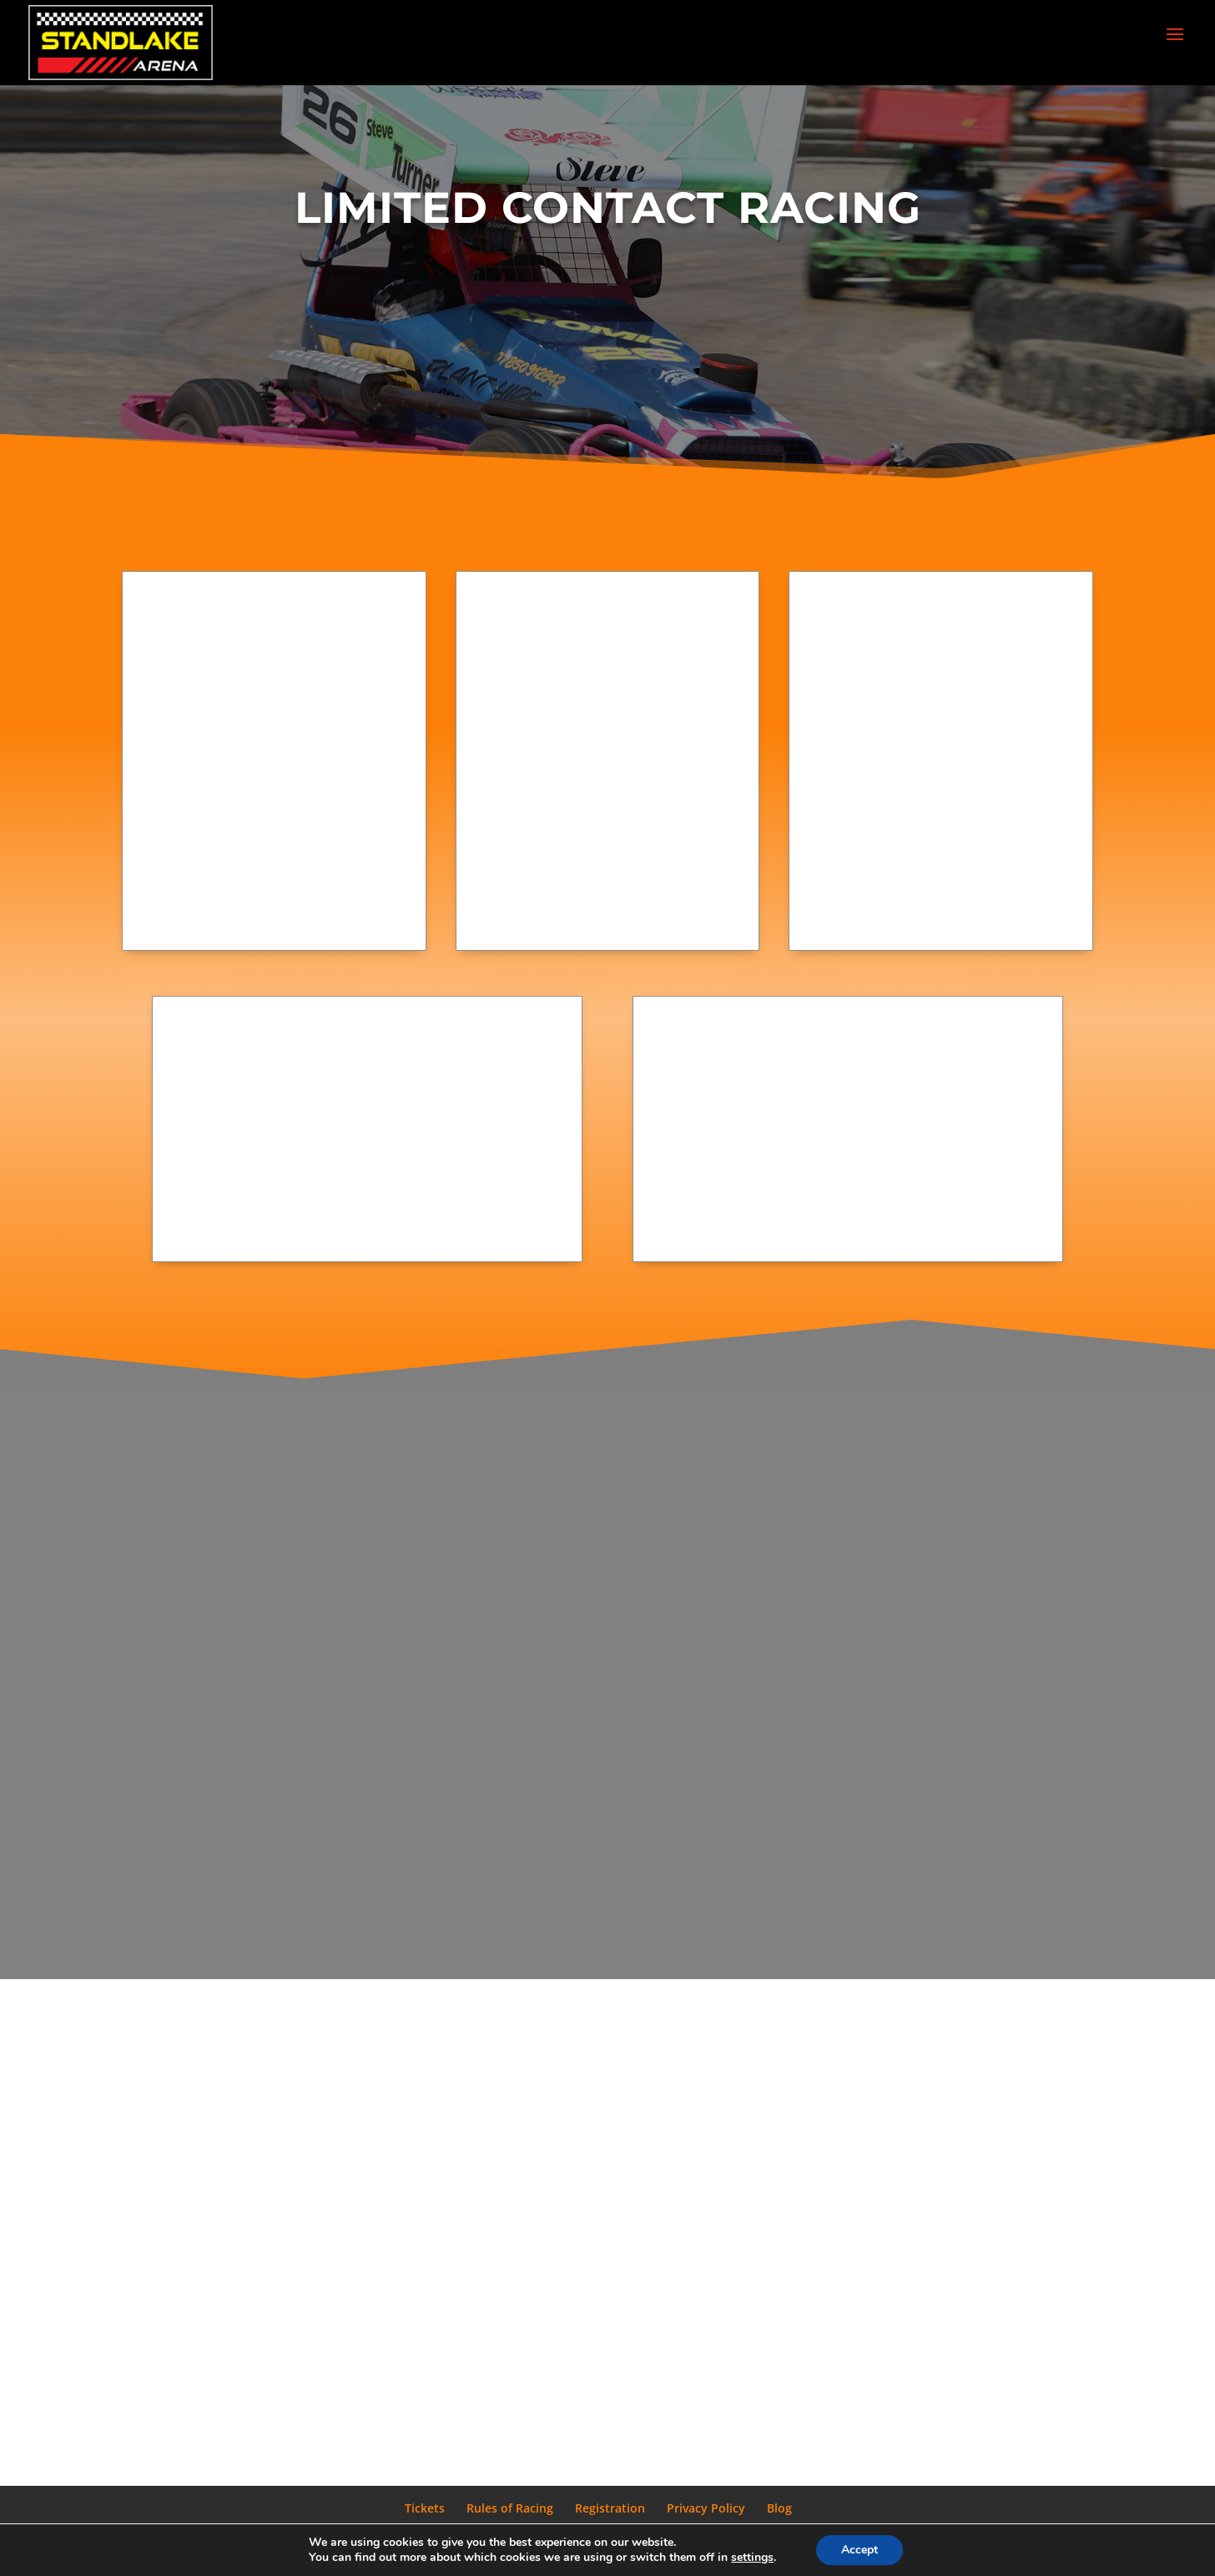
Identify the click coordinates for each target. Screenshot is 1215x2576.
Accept (859, 2550)
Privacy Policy (706, 2508)
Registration (610, 2508)
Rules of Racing (509, 2508)
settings (752, 2557)
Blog (779, 2508)
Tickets (425, 2508)
